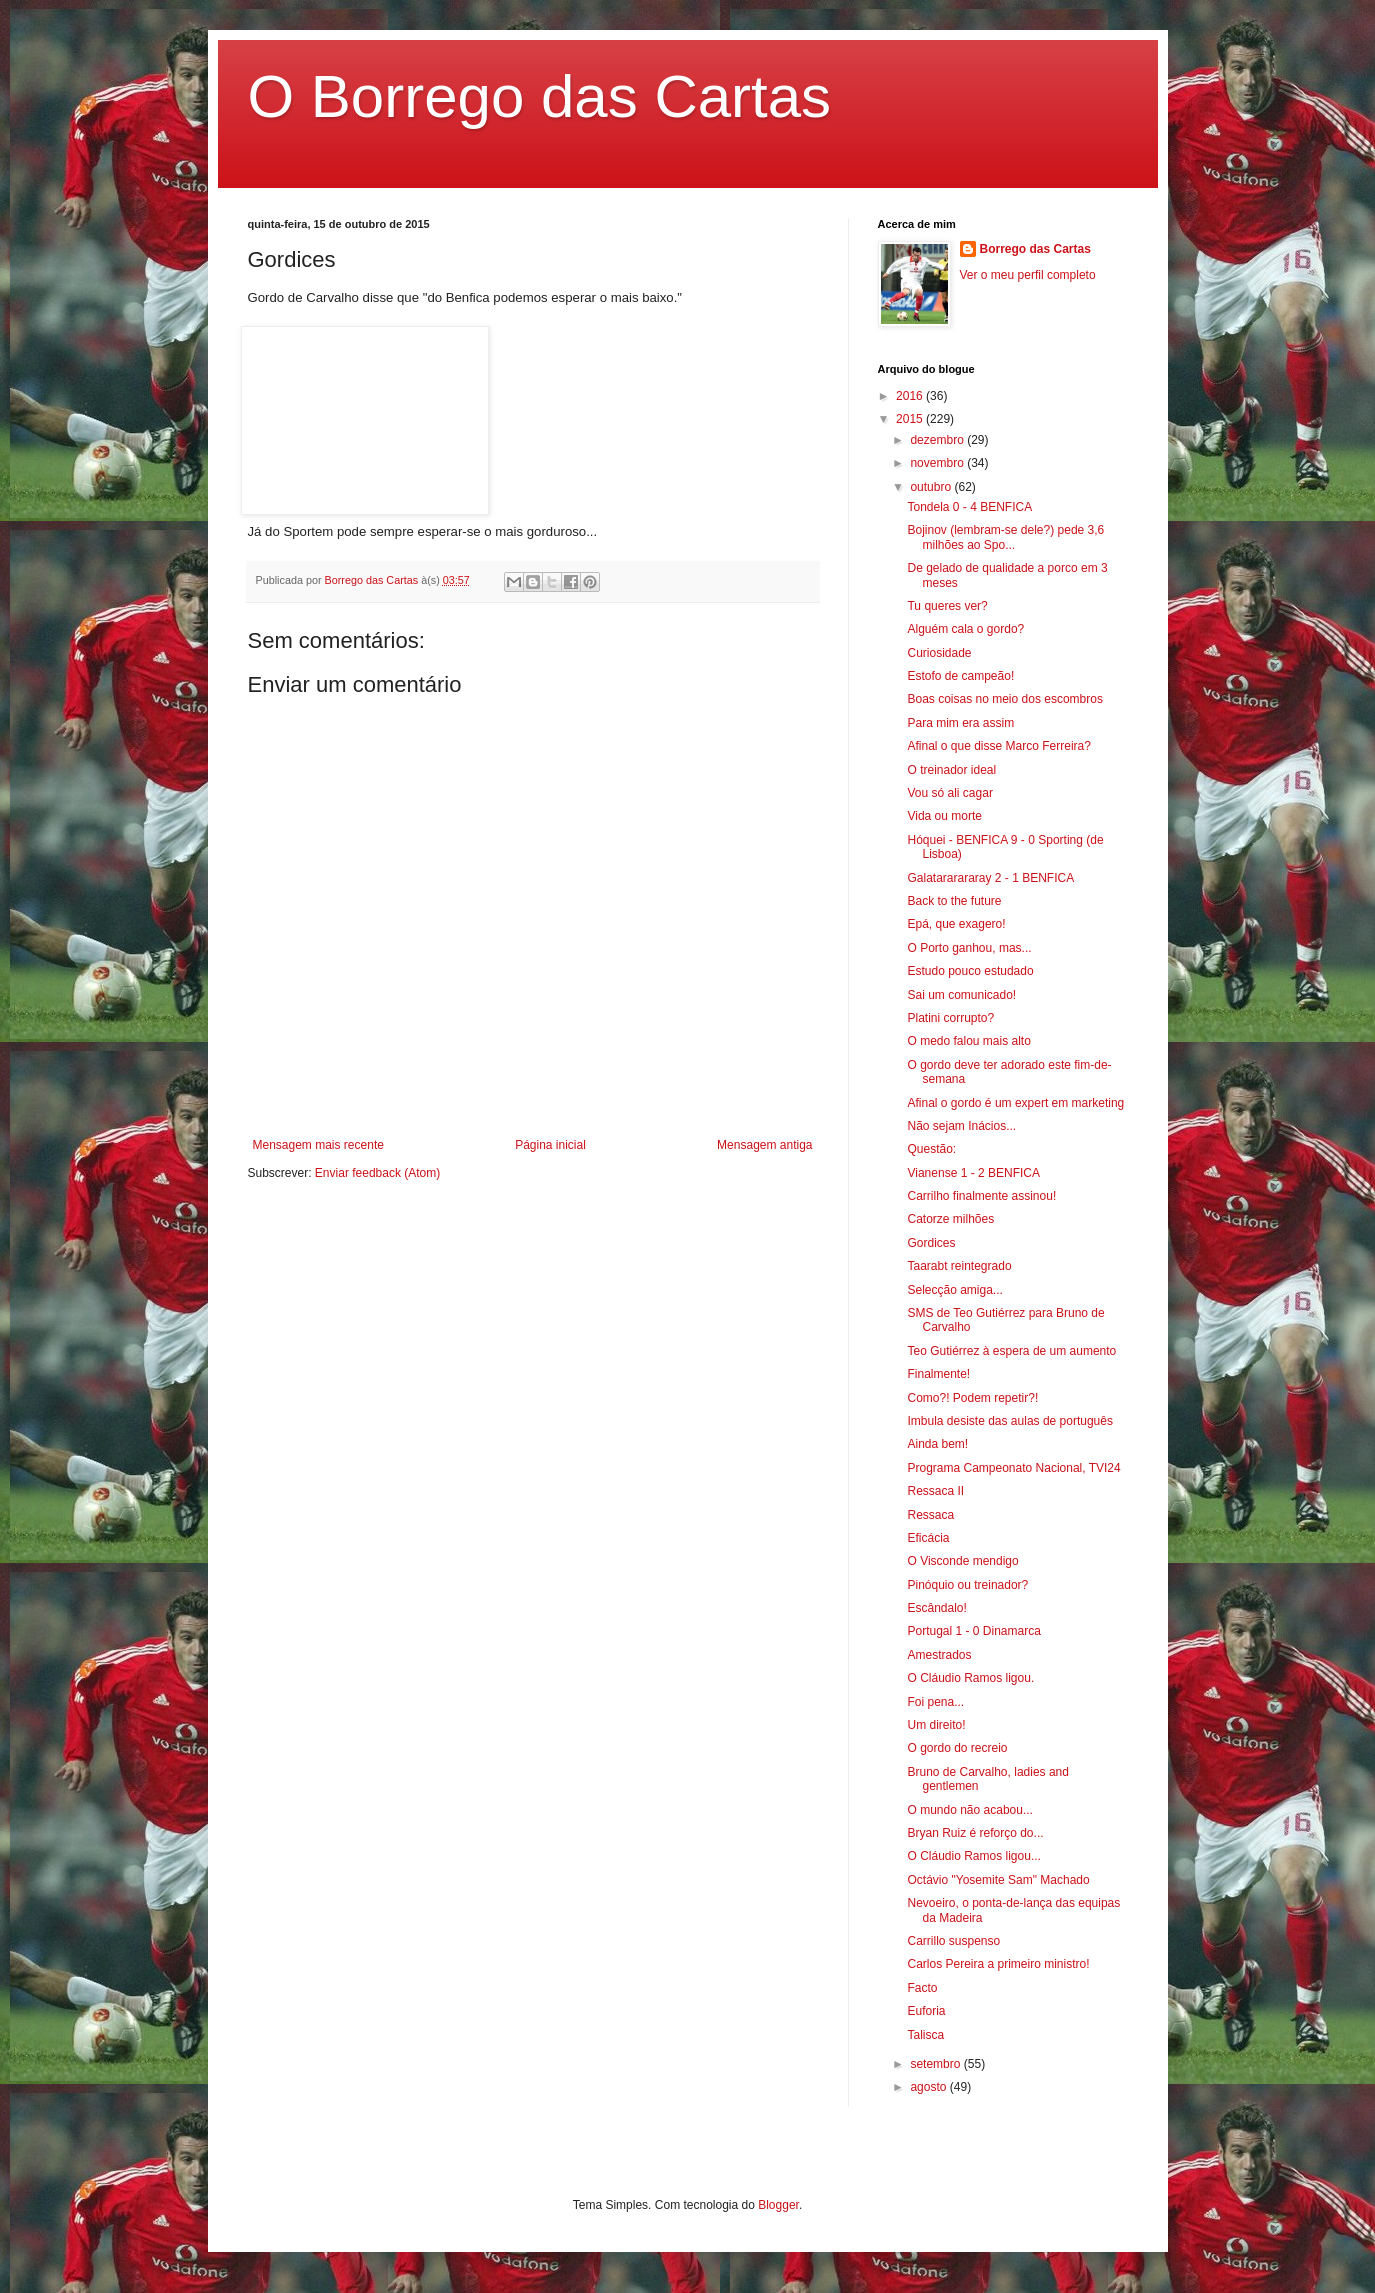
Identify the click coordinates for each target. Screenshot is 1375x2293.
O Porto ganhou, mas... (969, 948)
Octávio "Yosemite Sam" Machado (998, 1880)
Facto (922, 1988)
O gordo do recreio (957, 1748)
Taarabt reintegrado (959, 1266)
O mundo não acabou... (969, 1810)
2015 (911, 419)
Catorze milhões (950, 1219)
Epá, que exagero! (956, 924)
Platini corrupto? (950, 1018)
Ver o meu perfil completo (1028, 275)
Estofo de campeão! (960, 676)
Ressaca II (935, 1491)
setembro (936, 2064)
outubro (932, 487)
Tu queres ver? (947, 606)
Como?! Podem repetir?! (972, 1398)
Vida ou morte (944, 816)
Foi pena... (935, 1702)
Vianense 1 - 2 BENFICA (973, 1173)
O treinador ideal (951, 770)
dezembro (938, 440)
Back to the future (954, 901)
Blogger (778, 2205)
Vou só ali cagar (949, 793)
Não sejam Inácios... (961, 1126)
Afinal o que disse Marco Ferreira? (998, 746)
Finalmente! (938, 1374)
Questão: (931, 1149)
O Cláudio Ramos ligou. (970, 1678)
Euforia (926, 2011)
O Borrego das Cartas (540, 96)
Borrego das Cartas (1035, 249)
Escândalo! (936, 1608)
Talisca (925, 2035)
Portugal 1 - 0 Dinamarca (973, 1631)
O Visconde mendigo (962, 1561)
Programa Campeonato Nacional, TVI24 (1013, 1468)
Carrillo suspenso (953, 1941)
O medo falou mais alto (968, 1041)
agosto (929, 2087)
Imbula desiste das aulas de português (1009, 1421)
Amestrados (939, 1655)
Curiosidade (939, 653)
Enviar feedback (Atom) (377, 1173)
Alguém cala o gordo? (965, 629)
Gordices (931, 1243)
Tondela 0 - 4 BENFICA (969, 507)
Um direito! (936, 1725)
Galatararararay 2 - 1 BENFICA (990, 878)
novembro (938, 463)
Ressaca (930, 1515)
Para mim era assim (960, 723)
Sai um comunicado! (961, 995)
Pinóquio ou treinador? (967, 1585)
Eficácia (928, 1538)
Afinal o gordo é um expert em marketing (1015, 1103)
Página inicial (550, 1145)
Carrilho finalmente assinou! (981, 1196)
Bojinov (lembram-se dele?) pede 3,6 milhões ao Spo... (1005, 537)
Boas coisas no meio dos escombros (1004, 699)
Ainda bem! (937, 1444)
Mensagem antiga (764, 1145)
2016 (911, 396)
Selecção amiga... (954, 1290)
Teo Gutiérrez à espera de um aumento (1011, 1351)
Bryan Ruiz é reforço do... (975, 1833)
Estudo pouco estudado (970, 971)
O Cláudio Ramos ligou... (973, 1856)
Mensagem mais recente (318, 1145)
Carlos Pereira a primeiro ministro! (998, 1964)
